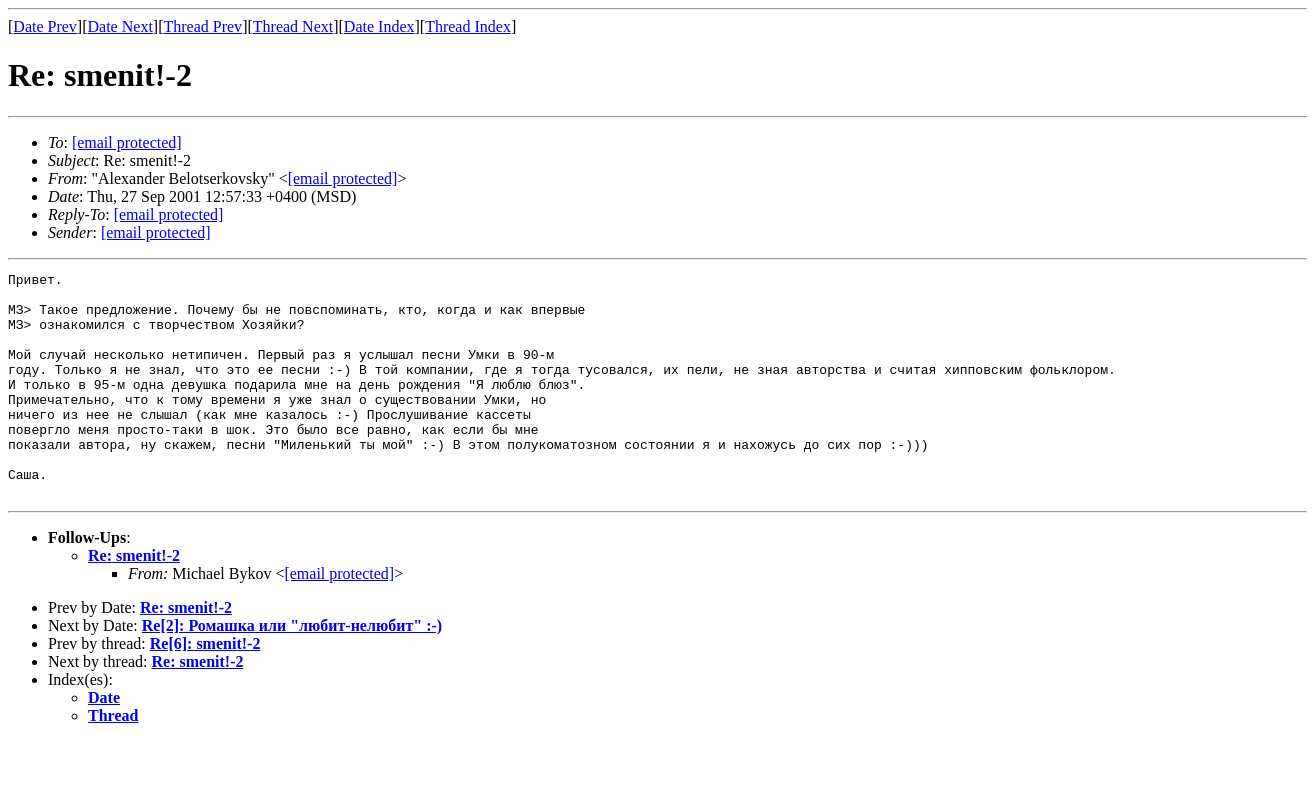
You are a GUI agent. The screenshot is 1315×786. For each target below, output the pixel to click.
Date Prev (45, 26)
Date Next (120, 26)
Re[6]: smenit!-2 (205, 688)
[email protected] (339, 618)
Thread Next (293, 26)
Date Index (379, 26)
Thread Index (468, 26)
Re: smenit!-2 (134, 600)
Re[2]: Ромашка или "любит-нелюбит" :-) (292, 670)
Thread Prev (202, 26)
